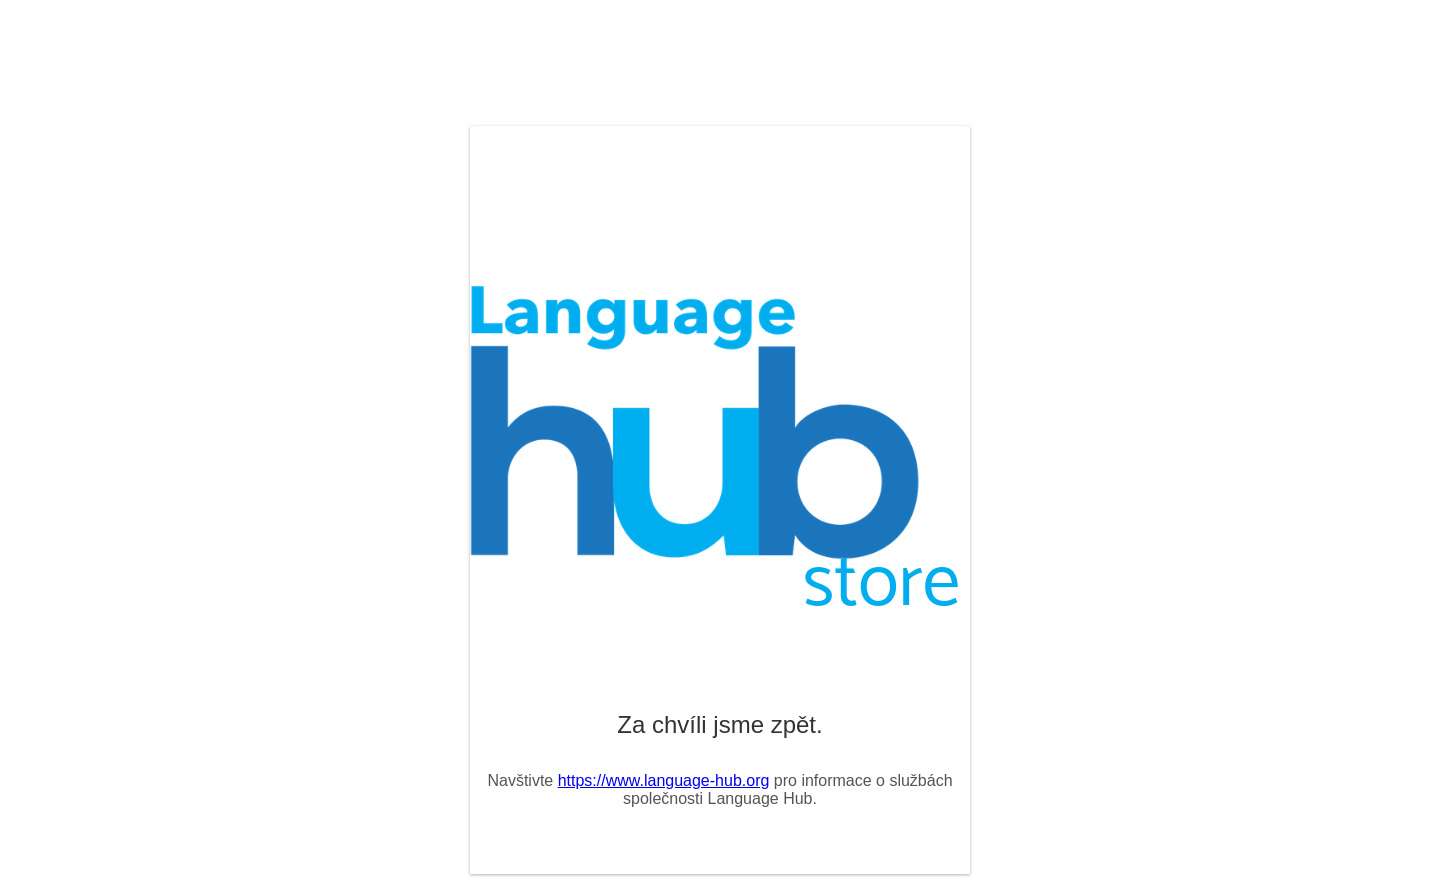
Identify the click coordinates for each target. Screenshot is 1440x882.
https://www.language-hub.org (664, 780)
